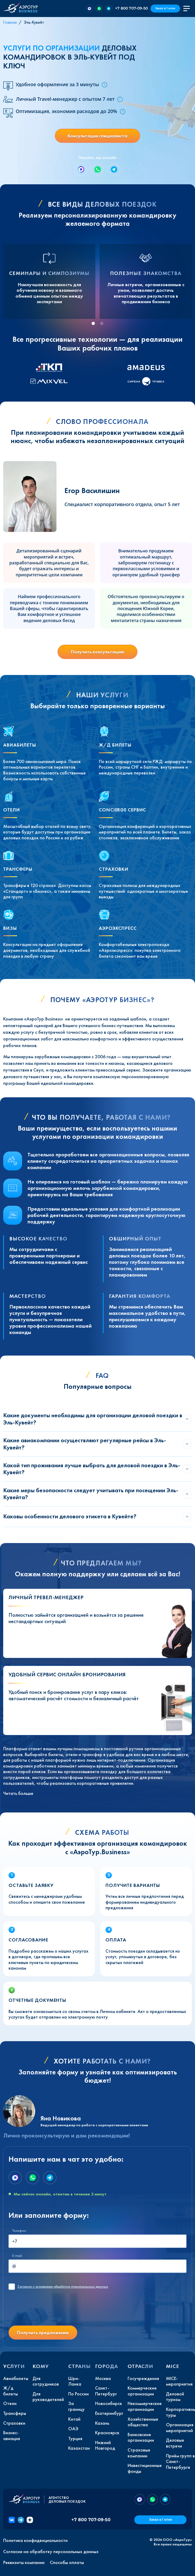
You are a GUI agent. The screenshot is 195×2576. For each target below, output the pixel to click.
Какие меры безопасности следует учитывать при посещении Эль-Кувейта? (90, 1493)
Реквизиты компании (23, 2562)
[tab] (93, 323)
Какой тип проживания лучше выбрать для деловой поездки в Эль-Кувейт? (91, 1468)
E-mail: (17, 2255)
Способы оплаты (67, 2562)
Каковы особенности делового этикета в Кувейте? (69, 1516)
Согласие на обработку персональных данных (51, 2551)
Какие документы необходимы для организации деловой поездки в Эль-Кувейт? (92, 1418)
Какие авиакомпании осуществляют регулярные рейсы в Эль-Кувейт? (84, 1443)
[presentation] (49, 2310)
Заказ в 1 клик (165, 8)
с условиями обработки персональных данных (63, 2287)
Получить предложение (43, 2332)
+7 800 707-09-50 (131, 8)
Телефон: (19, 2230)
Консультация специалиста (97, 136)
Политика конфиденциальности (35, 2540)
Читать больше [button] (18, 1793)
